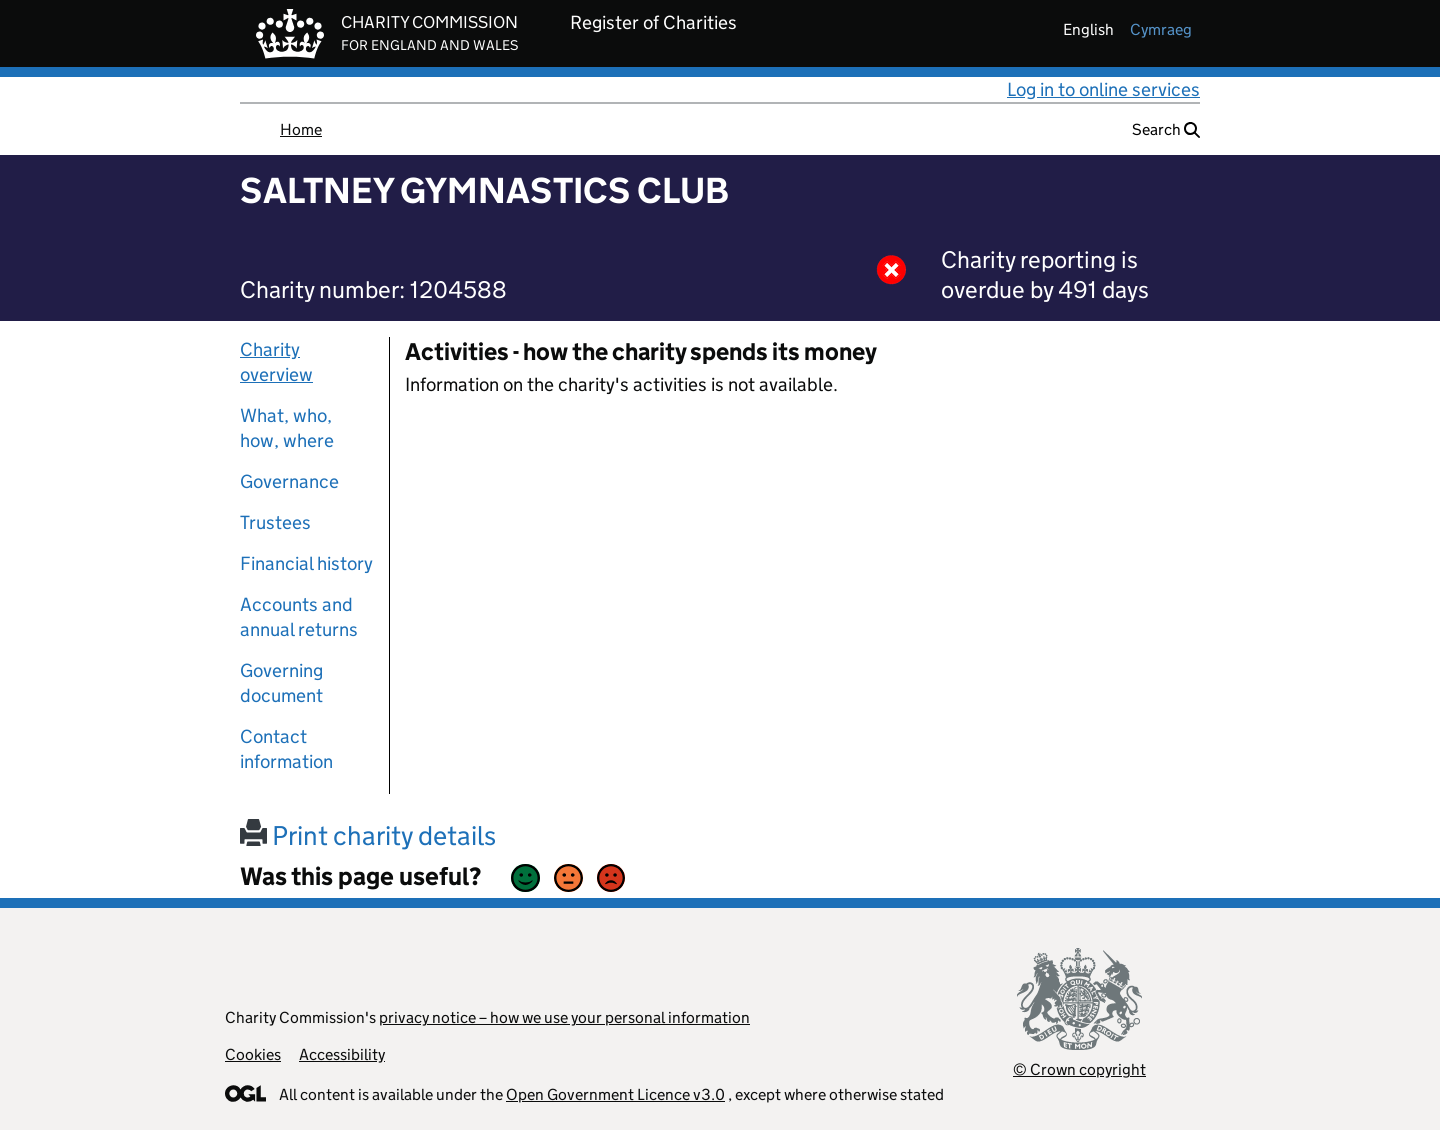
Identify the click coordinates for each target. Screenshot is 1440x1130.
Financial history (306, 563)
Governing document (281, 683)
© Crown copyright (1079, 1069)
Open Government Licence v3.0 (615, 1094)
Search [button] (1166, 129)
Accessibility (342, 1054)
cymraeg (1161, 29)
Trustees (275, 522)
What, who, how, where (287, 428)
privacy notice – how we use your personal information (564, 1017)
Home (301, 129)
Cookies (253, 1054)
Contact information (286, 749)
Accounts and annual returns (299, 617)
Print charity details (368, 835)
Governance (289, 481)
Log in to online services (1103, 89)
